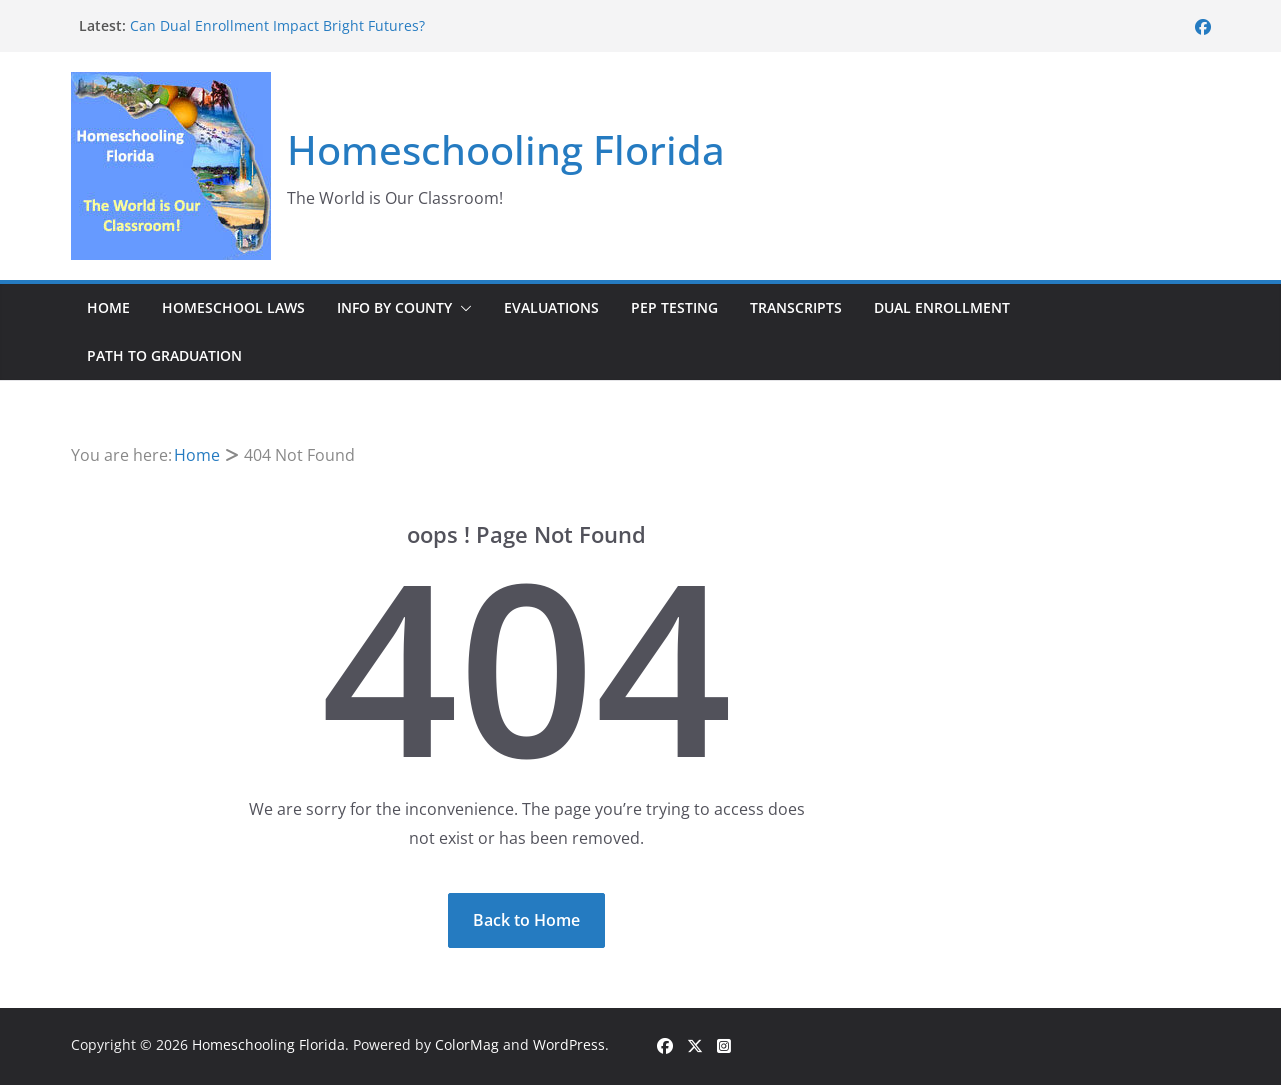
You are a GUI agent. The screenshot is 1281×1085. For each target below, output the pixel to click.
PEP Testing (674, 307)
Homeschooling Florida (506, 149)
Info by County (394, 307)
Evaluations (551, 307)
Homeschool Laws (233, 307)
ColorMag (467, 1044)
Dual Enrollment (942, 307)
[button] (462, 308)
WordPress (569, 1044)
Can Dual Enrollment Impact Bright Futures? (277, 25)
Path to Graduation (164, 355)
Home (108, 307)
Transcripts (796, 307)
